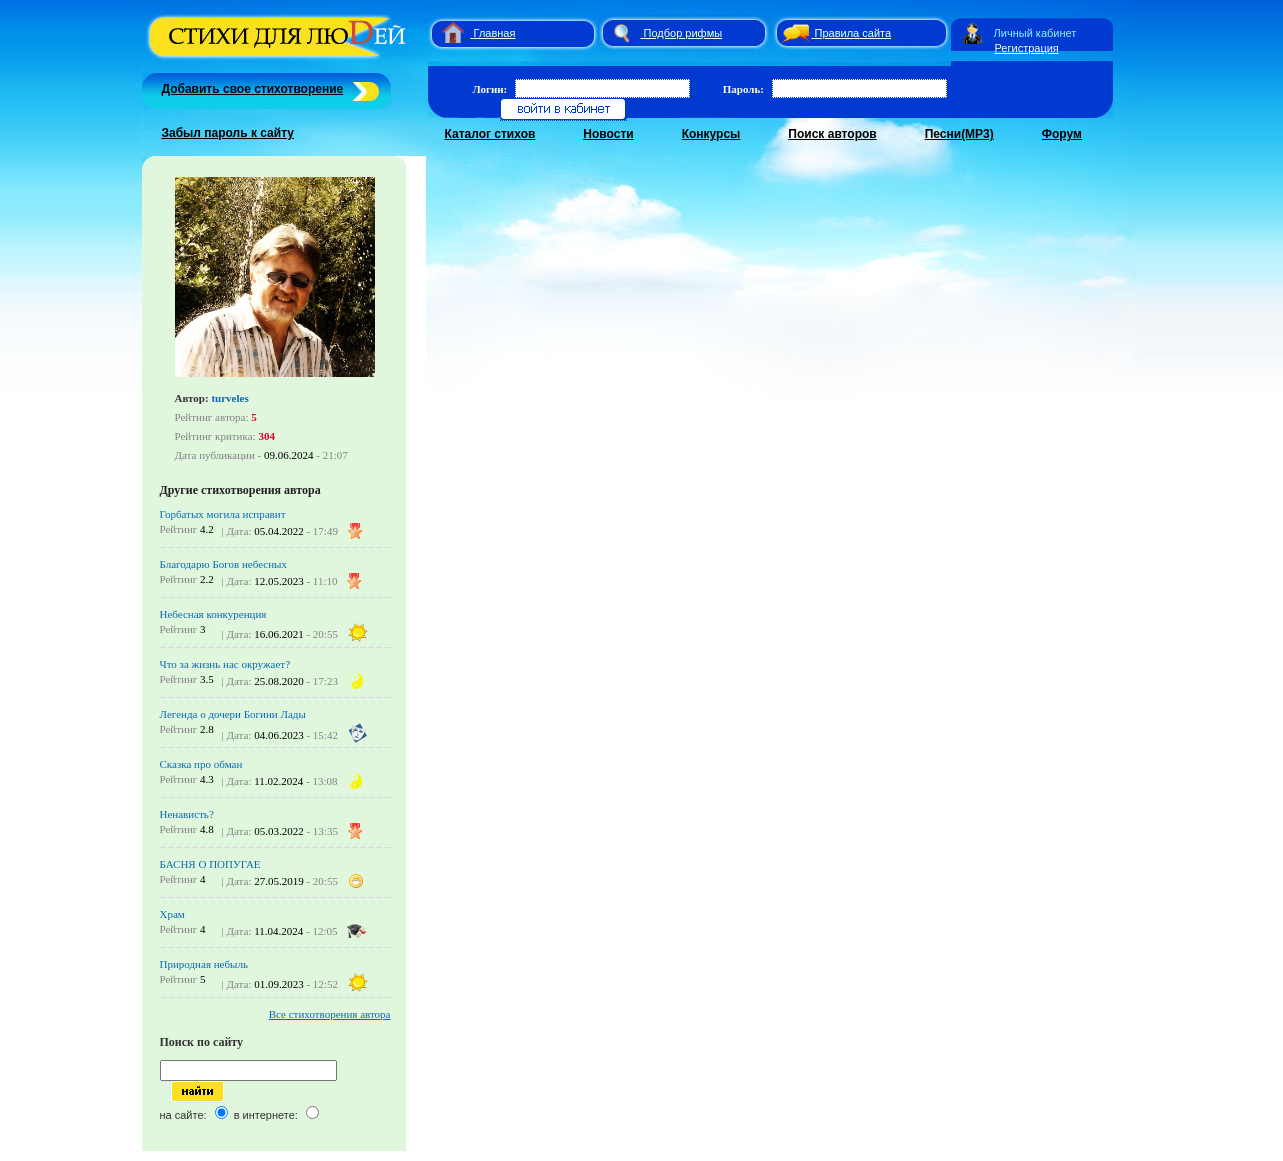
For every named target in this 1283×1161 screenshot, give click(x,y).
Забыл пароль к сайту (228, 133)
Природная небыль (204, 964)
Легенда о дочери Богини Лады (233, 714)
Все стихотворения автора (330, 1014)
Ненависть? (187, 814)
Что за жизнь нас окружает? (225, 664)
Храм (172, 914)
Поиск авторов (832, 134)
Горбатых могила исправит (223, 514)
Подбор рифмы (683, 33)
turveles (229, 398)
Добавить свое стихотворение (253, 89)
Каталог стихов (490, 134)
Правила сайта (853, 33)
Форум (1062, 134)
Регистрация (1027, 48)
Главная (495, 33)
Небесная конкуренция (213, 614)
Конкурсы (711, 134)
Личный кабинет (1035, 33)
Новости (608, 134)
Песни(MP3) (959, 134)
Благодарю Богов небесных (223, 564)
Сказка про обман (201, 764)
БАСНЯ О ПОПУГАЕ (210, 864)
